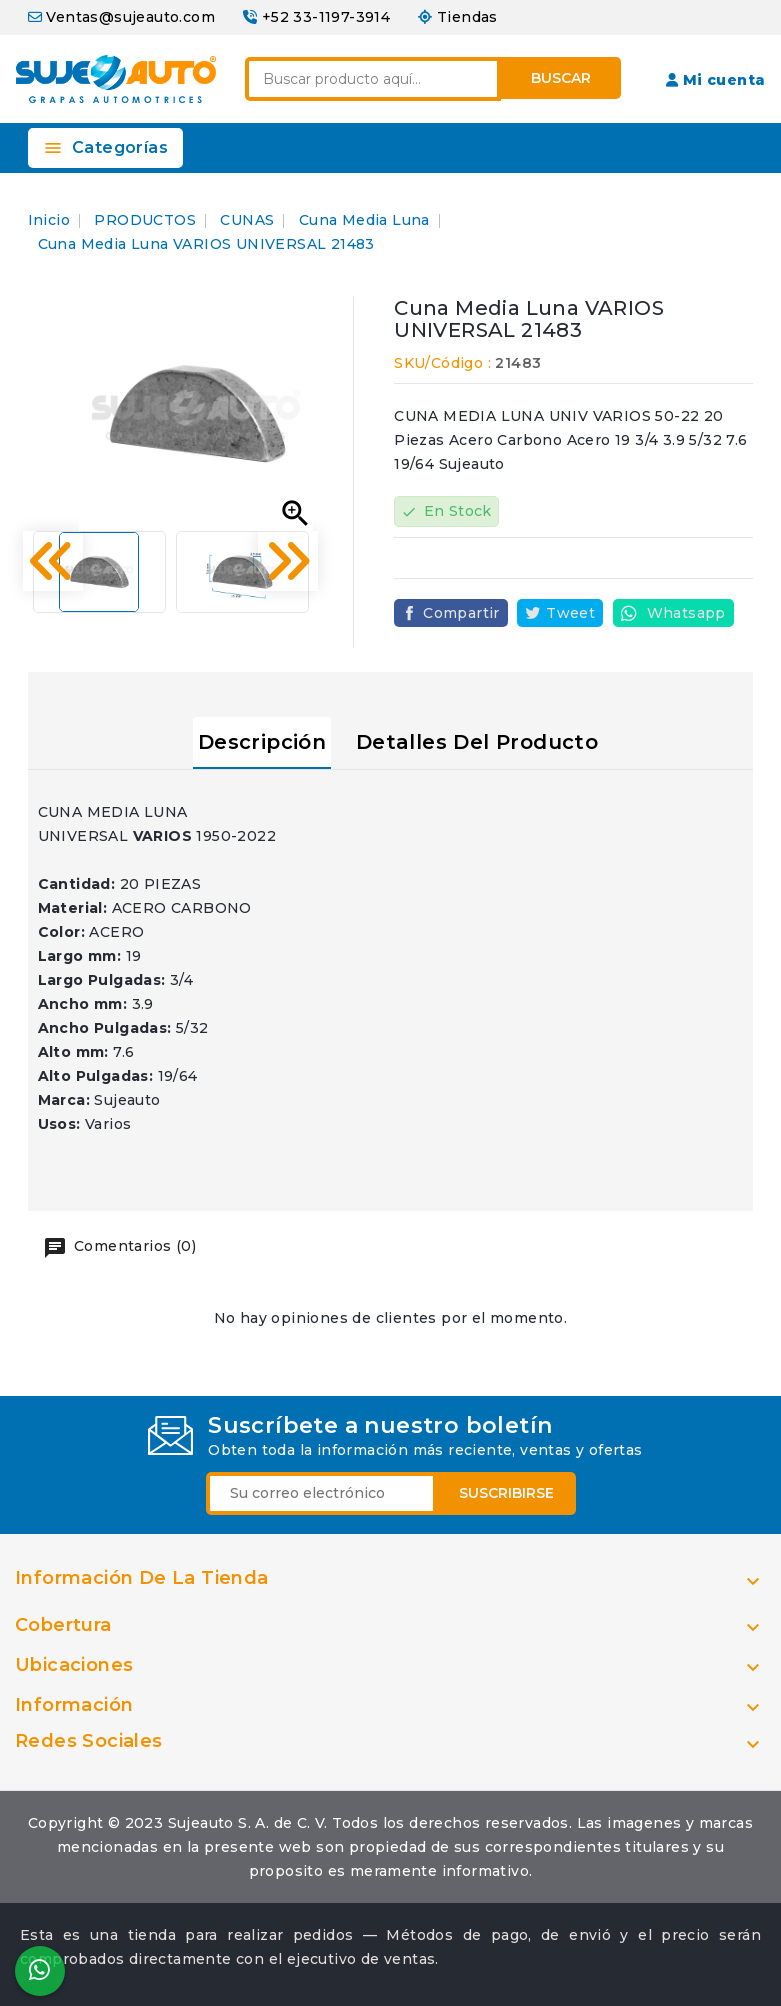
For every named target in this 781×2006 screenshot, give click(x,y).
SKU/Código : (442, 363)
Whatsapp (686, 613)
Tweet (570, 613)
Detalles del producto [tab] (477, 742)
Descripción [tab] (262, 742)
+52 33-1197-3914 (326, 17)
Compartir (461, 613)
